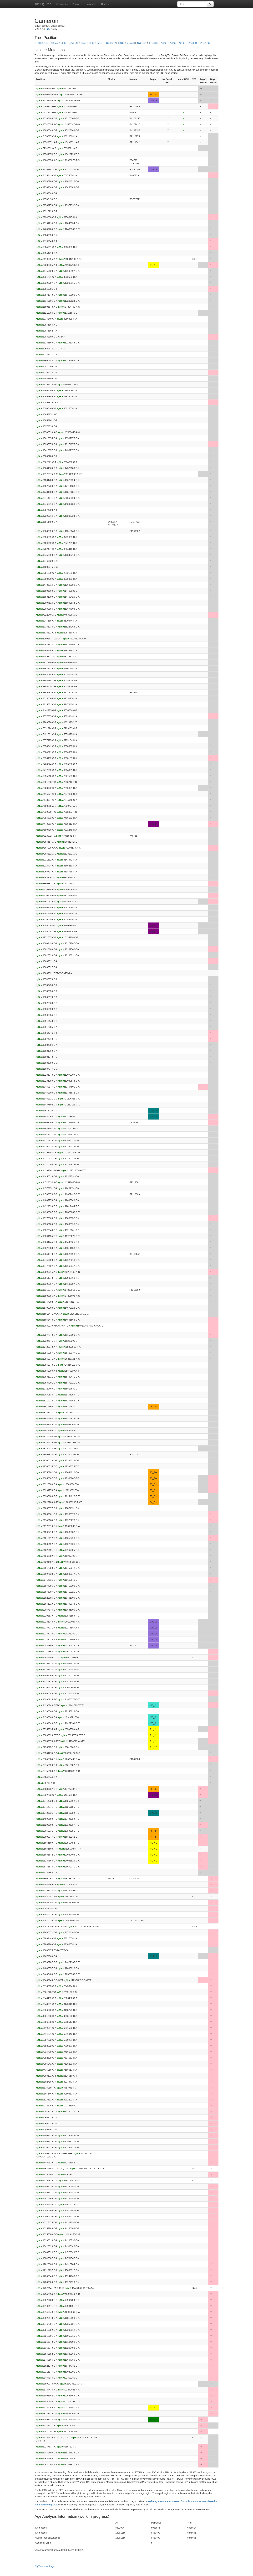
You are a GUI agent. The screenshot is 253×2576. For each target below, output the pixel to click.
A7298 (164, 43)
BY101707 (205, 43)
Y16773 (131, 43)
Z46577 (54, 43)
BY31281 (142, 43)
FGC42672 (110, 43)
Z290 (63, 43)
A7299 (173, 43)
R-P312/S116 (41, 43)
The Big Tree (43, 4)
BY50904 (192, 43)
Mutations (91, 4)
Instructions (62, 4)
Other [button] (105, 4)
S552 (83, 43)
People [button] (77, 4)
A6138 (182, 43)
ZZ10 (99, 43)
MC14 (121, 43)
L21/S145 (73, 43)
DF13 (91, 43)
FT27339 (153, 43)
